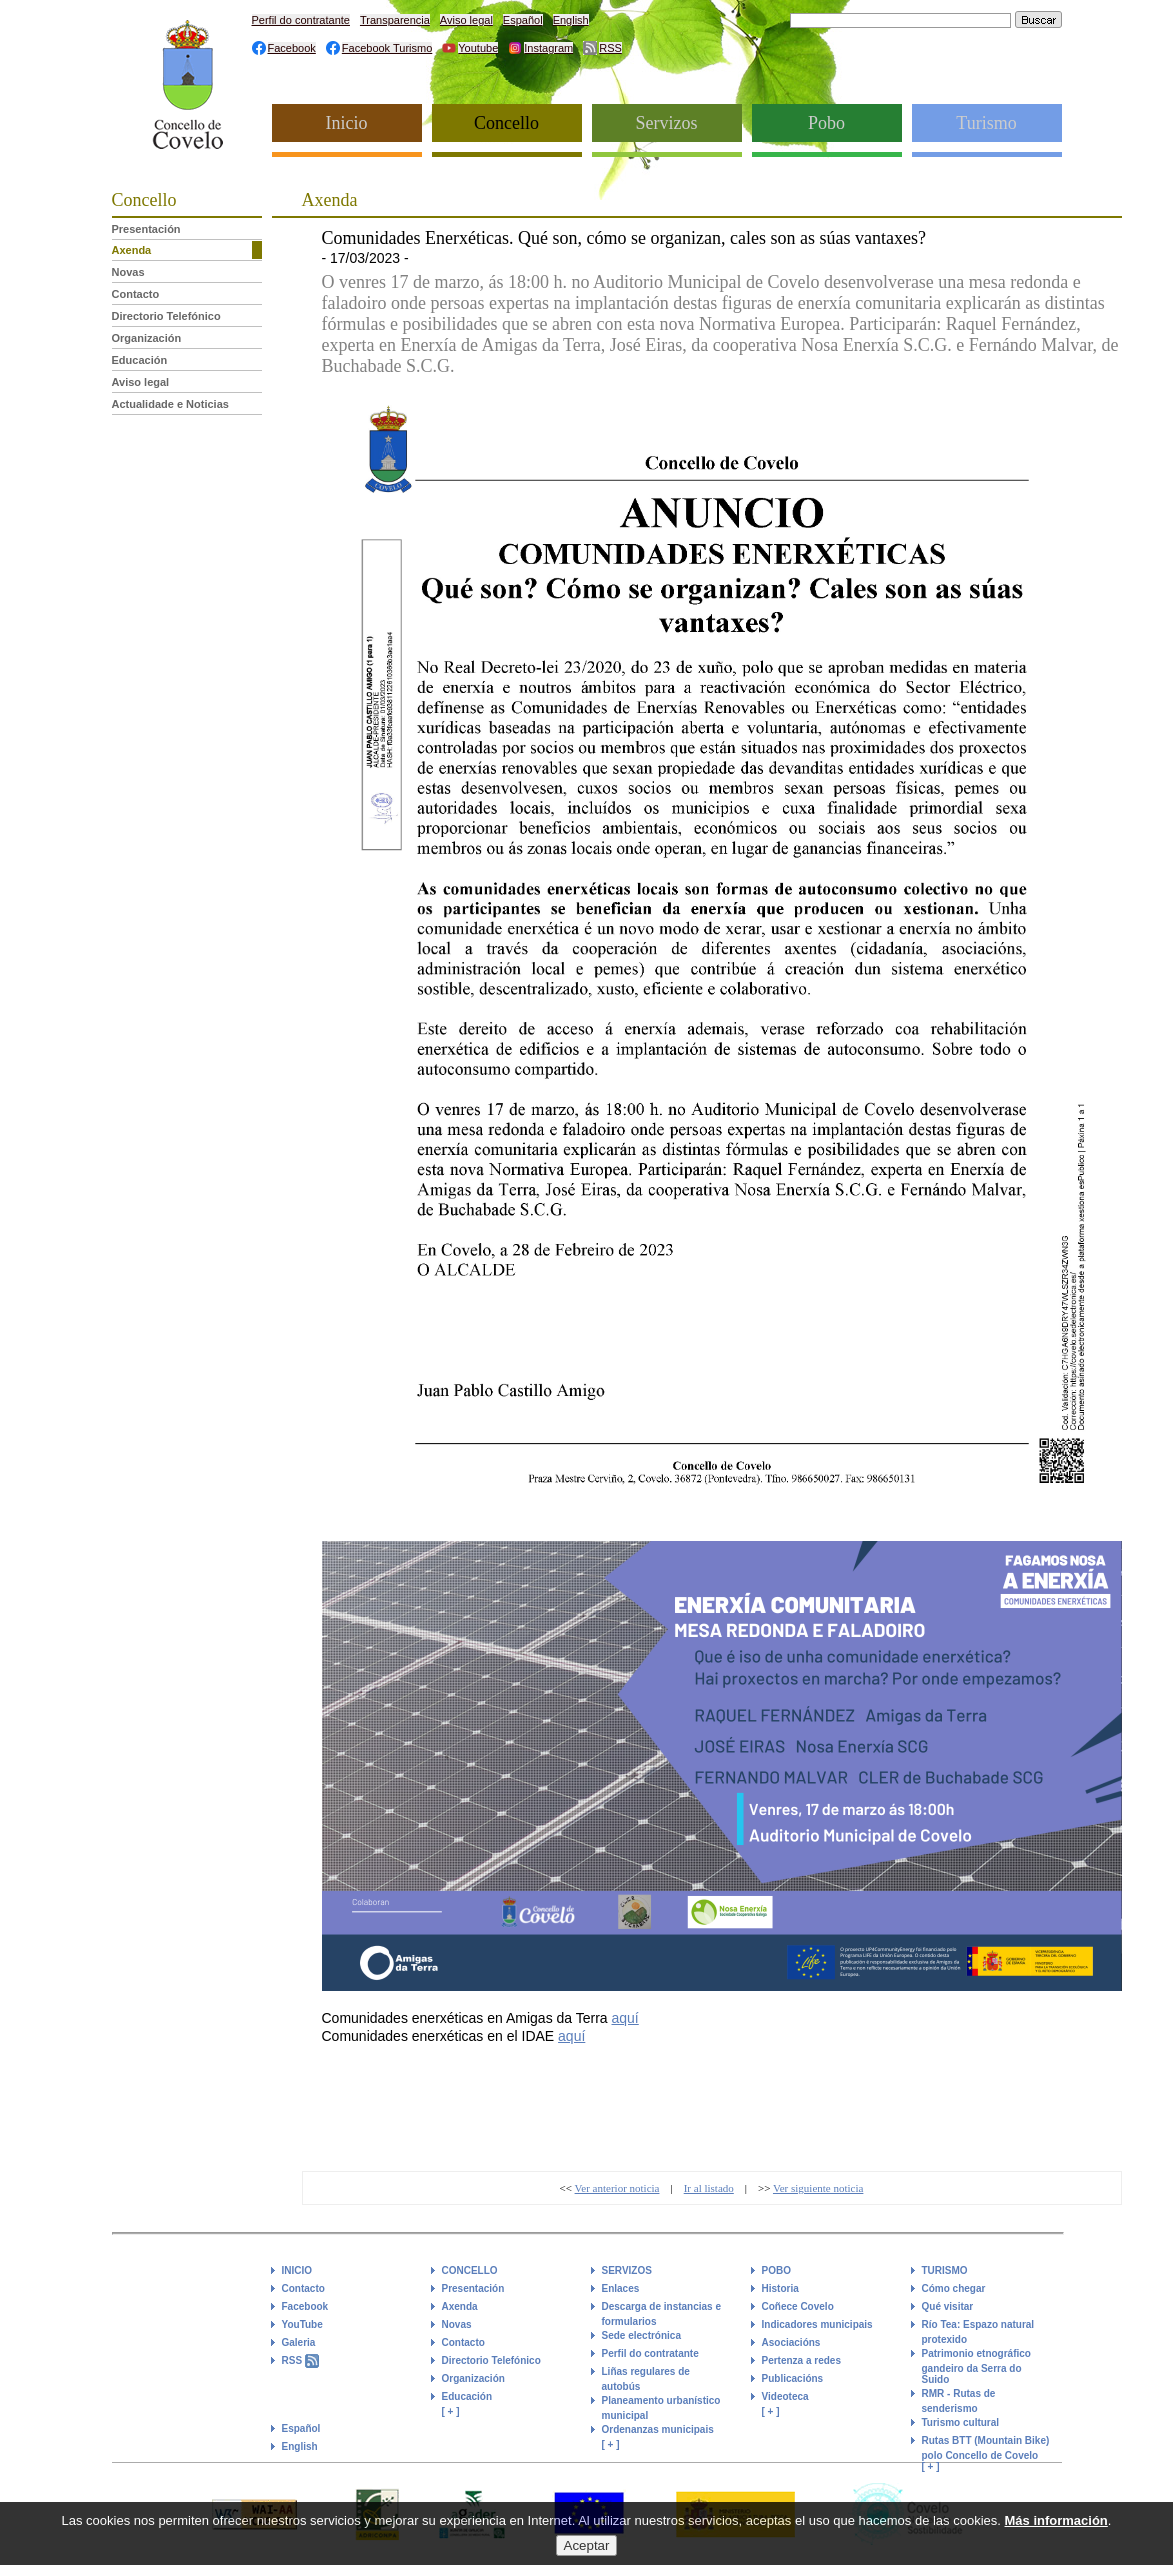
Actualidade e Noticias (170, 404)
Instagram (548, 48)
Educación (140, 360)
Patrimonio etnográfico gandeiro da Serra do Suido (976, 2366)
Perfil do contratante (301, 20)
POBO (776, 2270)
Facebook (292, 48)
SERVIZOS (627, 2270)
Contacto (136, 294)
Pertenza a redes (802, 2360)
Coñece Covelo (798, 2306)
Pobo (826, 123)
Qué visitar (948, 2306)
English (571, 20)
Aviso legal (466, 20)
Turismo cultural (961, 2422)
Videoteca (785, 2396)
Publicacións (793, 2378)
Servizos (667, 123)
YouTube (302, 2324)
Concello (506, 123)
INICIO (297, 2270)
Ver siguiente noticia (818, 2188)
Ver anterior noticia (617, 2188)
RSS (610, 48)
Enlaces (621, 2288)
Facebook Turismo (387, 48)
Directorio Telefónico (166, 316)
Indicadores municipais (817, 2324)
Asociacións (791, 2342)
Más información (1056, 2529)
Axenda (132, 250)
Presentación (146, 229)
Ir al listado (709, 2188)
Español (523, 20)
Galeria (299, 2342)
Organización (147, 338)
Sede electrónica (641, 2335)
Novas (128, 272)
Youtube (478, 48)
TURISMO (945, 2270)
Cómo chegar (954, 2288)
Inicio (347, 123)
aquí (625, 2018)
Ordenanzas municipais (658, 2429)
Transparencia (395, 20)
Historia (780, 2288)
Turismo (986, 123)
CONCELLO (470, 2270)
